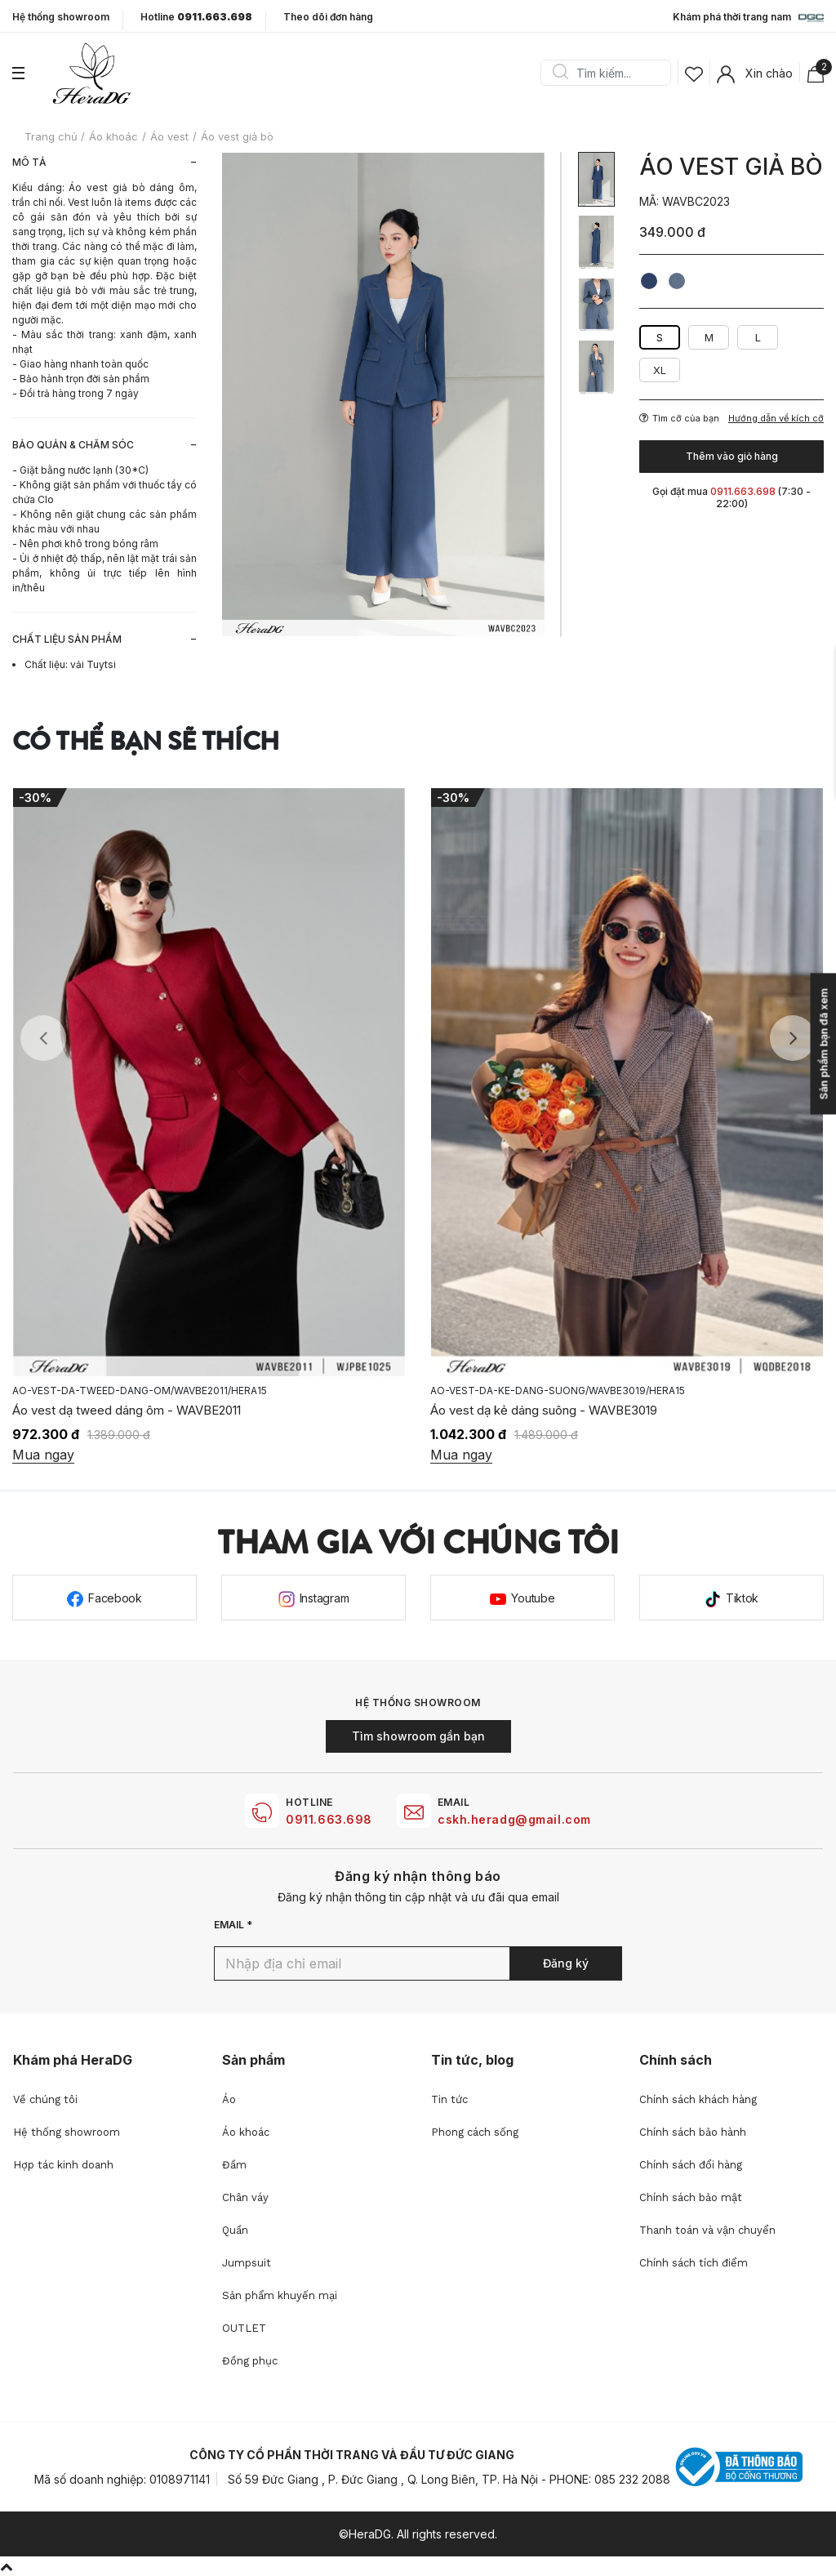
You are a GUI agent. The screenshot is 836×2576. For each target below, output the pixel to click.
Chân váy (245, 2197)
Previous (43, 1038)
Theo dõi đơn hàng (328, 17)
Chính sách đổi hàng (690, 2165)
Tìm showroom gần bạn (418, 1736)
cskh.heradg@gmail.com (514, 1819)
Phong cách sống (474, 2132)
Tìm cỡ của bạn (679, 418)
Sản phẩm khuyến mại (279, 2295)
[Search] (611, 72)
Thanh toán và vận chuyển (707, 2230)
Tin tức (449, 2099)
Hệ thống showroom (60, 17)
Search (560, 73)
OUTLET (244, 2328)
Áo (229, 2099)
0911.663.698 (329, 1819)
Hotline (196, 17)
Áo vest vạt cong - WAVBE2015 (100, 1410)
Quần (235, 2230)
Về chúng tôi (45, 2099)
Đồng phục (250, 2361)
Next (793, 1038)
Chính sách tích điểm (693, 2263)
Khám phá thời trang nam (748, 18)
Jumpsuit (246, 2263)
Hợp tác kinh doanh (63, 2165)
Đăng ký (566, 1963)
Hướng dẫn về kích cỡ (776, 418)
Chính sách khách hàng (698, 2099)
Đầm (234, 2165)
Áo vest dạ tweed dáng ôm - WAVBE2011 (544, 1410)
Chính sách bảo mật (690, 2197)
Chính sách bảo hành (692, 2132)
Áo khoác (245, 2132)
